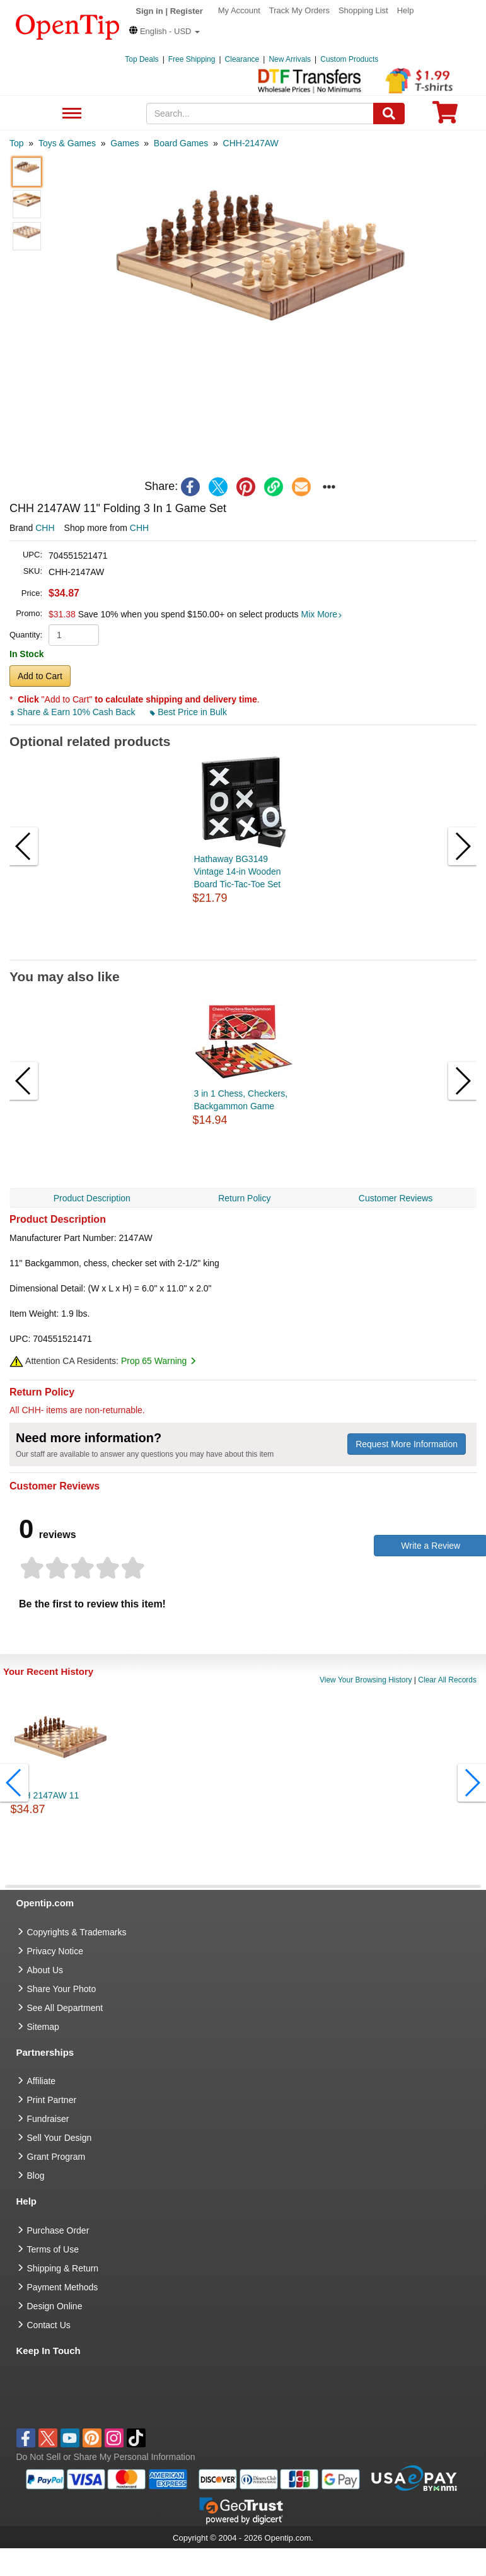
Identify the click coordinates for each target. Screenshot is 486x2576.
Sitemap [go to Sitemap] (43, 2027)
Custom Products (349, 59)
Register (186, 11)
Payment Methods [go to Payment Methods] (62, 2287)
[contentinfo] (68, 26)
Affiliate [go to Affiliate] (41, 2081)
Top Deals (141, 59)
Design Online (55, 2306)
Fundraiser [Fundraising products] (48, 2119)
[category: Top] (16, 143)
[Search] (389, 113)
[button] (164, 31)
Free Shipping (192, 59)
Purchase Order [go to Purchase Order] (58, 2230)
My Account (239, 10)
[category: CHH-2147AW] (251, 143)
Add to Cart (40, 676)
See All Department (70, 114)
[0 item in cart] (445, 116)
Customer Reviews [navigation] (395, 1198)
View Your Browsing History (366, 1680)
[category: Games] (124, 143)
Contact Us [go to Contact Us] (49, 2325)
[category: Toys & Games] (67, 143)
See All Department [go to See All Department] (65, 2008)
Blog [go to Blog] (36, 2176)
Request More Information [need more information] (407, 1444)
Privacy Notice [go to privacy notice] (55, 1951)
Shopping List (363, 10)
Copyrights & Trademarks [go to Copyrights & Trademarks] (77, 1932)
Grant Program (56, 2157)
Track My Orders (299, 10)
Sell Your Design (59, 2138)
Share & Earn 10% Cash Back (73, 712)
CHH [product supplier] (139, 528)
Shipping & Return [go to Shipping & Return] (63, 2268)
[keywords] (260, 113)
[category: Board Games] (181, 143)
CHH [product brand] (44, 528)
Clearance (242, 59)
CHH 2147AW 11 (45, 1795)
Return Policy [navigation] (244, 1198)
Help (405, 10)
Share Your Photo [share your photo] (61, 1989)
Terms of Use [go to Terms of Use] (53, 2249)
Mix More (322, 614)
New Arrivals (290, 59)
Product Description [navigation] (92, 1198)
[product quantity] (74, 635)
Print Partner (52, 2100)
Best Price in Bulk (188, 712)
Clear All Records (447, 1680)
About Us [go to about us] (45, 1970)
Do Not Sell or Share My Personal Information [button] (105, 2457)
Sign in (149, 11)
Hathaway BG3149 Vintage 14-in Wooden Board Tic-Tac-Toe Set (237, 871)
